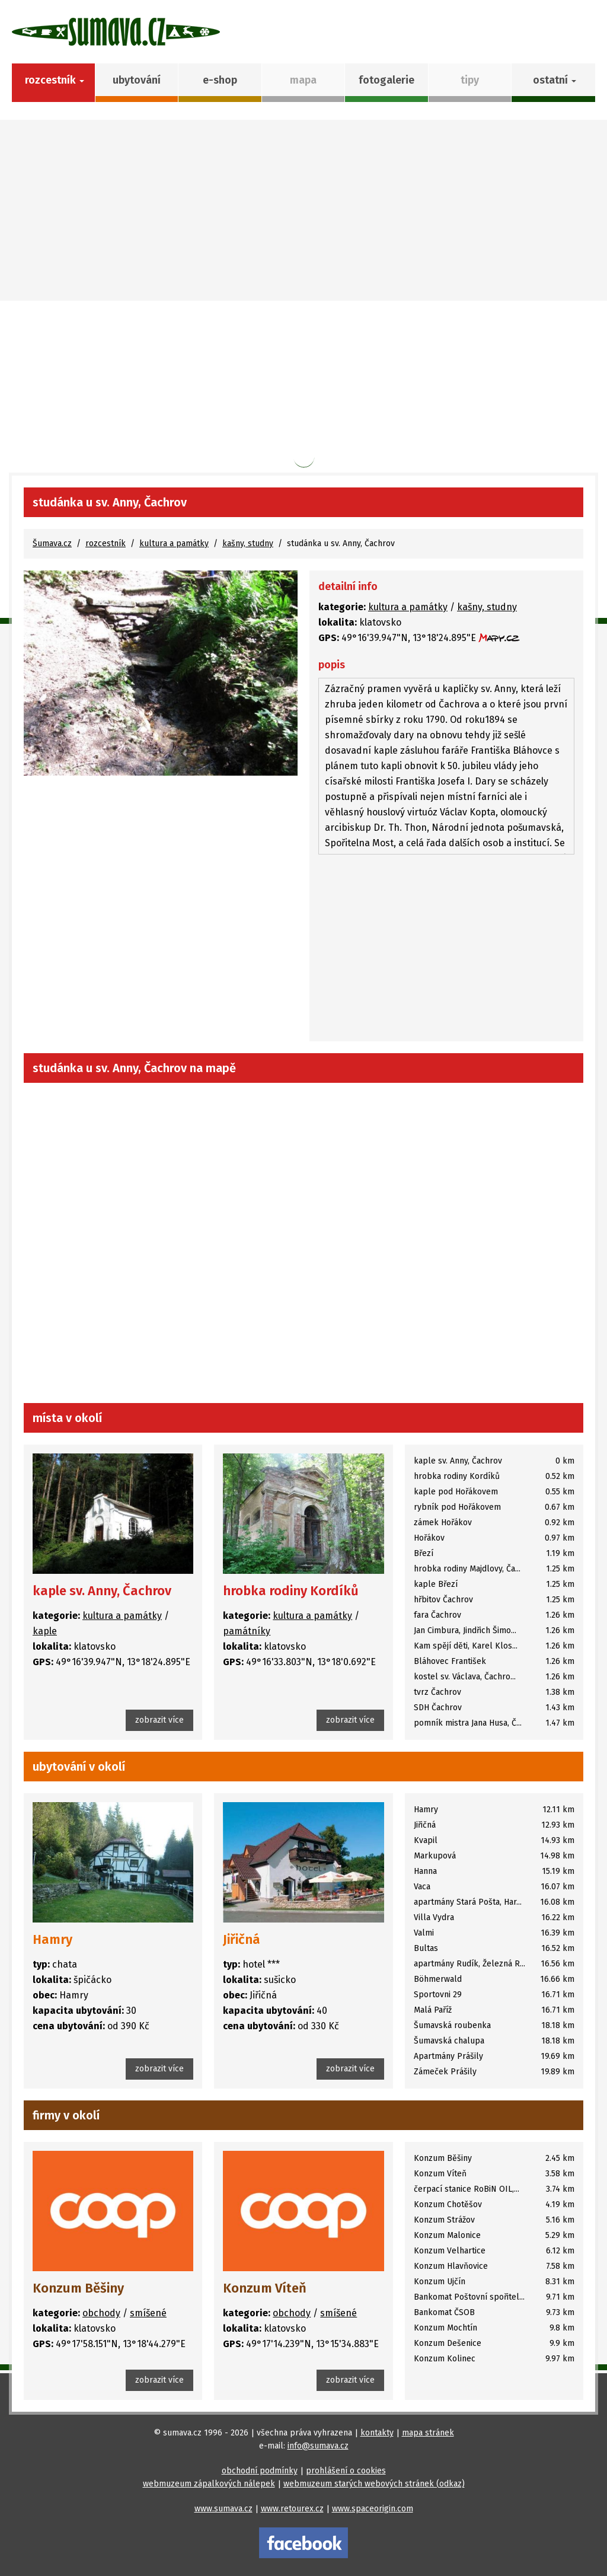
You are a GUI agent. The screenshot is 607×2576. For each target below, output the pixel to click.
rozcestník (105, 543)
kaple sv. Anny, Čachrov (102, 1591)
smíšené (148, 2313)
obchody (101, 2313)
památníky (246, 1631)
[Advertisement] (303, 209)
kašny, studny (247, 543)
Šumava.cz (52, 543)
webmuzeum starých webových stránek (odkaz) (374, 2484)
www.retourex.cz (292, 2509)
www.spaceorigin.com (372, 2509)
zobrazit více (159, 1720)
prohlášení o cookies (346, 2471)
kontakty (377, 2433)
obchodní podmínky (260, 2471)
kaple (45, 1631)
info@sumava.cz (318, 2446)
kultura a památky (174, 543)
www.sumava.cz (223, 2509)
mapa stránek (428, 2433)
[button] (553, 82)
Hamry (52, 1939)
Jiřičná (241, 1939)
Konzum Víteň (264, 2288)
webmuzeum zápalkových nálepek (209, 2484)
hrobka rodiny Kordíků (291, 1591)
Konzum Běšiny (78, 2288)
